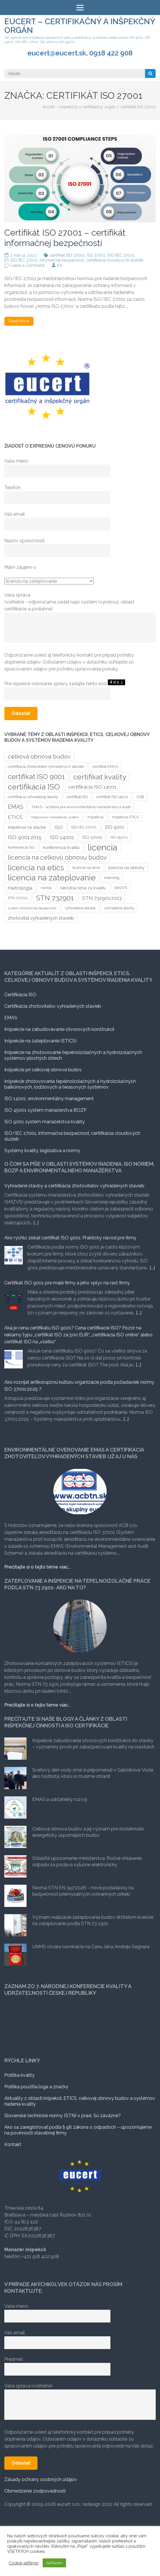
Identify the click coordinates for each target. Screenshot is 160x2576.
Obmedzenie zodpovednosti (35, 2491)
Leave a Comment (27, 265)
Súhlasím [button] (54, 2563)
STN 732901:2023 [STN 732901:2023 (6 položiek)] (102, 898)
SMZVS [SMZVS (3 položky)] (120, 888)
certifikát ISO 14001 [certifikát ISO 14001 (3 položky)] (112, 797)
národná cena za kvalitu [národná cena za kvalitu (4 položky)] (83, 887)
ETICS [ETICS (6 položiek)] (15, 817)
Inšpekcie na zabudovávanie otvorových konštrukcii (59, 1029)
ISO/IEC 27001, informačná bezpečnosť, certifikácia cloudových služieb (77, 260)
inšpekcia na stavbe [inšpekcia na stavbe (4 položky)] (27, 827)
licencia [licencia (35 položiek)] (102, 847)
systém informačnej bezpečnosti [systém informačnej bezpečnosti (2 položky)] (32, 908)
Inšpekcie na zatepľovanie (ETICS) (40, 1041)
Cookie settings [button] (23, 2562)
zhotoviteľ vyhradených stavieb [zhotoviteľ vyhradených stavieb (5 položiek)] (41, 918)
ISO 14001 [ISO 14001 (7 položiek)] (62, 837)
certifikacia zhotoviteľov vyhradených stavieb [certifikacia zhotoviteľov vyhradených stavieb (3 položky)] (46, 766)
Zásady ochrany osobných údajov (40, 2479)
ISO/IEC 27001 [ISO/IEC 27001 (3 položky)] (84, 827)
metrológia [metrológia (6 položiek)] (20, 888)
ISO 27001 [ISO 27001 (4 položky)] (92, 837)
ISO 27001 (96, 255)
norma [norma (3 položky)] (46, 888)
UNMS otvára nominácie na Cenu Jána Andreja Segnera (90, 1946)
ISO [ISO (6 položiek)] (58, 827)
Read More (19, 321)
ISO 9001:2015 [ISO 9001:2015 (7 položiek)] (25, 837)
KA (59, 265)
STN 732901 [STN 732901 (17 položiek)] (55, 898)
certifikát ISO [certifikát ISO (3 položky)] (77, 797)
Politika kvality (19, 2075)
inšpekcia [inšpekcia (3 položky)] (95, 817)
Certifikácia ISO (20, 994)
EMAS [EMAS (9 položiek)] (15, 807)
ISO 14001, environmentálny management (49, 1098)
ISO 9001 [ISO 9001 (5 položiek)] (114, 827)
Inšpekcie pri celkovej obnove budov (43, 1069)
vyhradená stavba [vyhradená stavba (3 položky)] (80, 908)
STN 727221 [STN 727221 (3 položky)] (18, 898)
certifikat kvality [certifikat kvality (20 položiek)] (99, 776)
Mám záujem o (20, 567)
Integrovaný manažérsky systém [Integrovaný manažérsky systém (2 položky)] (55, 817)
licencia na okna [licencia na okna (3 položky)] (86, 867)
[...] (36, 1222)
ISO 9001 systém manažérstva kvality (44, 1121)
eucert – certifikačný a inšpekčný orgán (79, 26)
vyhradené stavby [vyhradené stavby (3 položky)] (119, 908)
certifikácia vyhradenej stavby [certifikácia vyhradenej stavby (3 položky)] (33, 797)
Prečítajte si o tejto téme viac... (37, 1567)
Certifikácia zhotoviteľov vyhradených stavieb (52, 1006)
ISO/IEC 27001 (121, 255)
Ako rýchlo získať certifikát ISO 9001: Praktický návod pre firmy (70, 1237)
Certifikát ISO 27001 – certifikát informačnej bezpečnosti (65, 238)
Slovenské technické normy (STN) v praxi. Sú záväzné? (62, 2115)
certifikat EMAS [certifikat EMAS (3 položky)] (105, 766)
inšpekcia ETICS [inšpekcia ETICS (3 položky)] (125, 817)
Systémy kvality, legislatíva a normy (42, 1150)
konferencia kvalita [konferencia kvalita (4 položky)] (61, 847)
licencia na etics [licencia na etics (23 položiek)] (36, 867)
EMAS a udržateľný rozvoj (59, 1799)
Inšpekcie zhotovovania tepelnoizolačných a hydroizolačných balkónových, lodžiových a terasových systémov (70, 1084)
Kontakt (12, 2144)
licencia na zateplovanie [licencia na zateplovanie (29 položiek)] (52, 877)
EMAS (10, 1017)
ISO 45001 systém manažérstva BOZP (45, 1110)
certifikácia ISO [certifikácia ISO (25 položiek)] (34, 786)
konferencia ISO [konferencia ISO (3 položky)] (21, 847)
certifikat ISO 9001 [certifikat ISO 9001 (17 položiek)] (36, 776)
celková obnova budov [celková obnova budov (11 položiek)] (39, 756)
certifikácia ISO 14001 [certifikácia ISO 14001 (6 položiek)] (92, 787)
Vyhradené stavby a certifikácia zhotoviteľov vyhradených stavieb (74, 1186)
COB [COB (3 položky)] (140, 797)
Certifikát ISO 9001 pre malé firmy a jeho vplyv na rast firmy (67, 1283)
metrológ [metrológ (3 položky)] (111, 878)
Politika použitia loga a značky (36, 2086)
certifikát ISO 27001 (67, 255)
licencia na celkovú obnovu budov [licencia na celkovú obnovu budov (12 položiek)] (57, 857)
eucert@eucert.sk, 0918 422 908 (80, 53)
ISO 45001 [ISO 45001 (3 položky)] (119, 837)
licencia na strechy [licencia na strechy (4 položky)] (126, 867)
